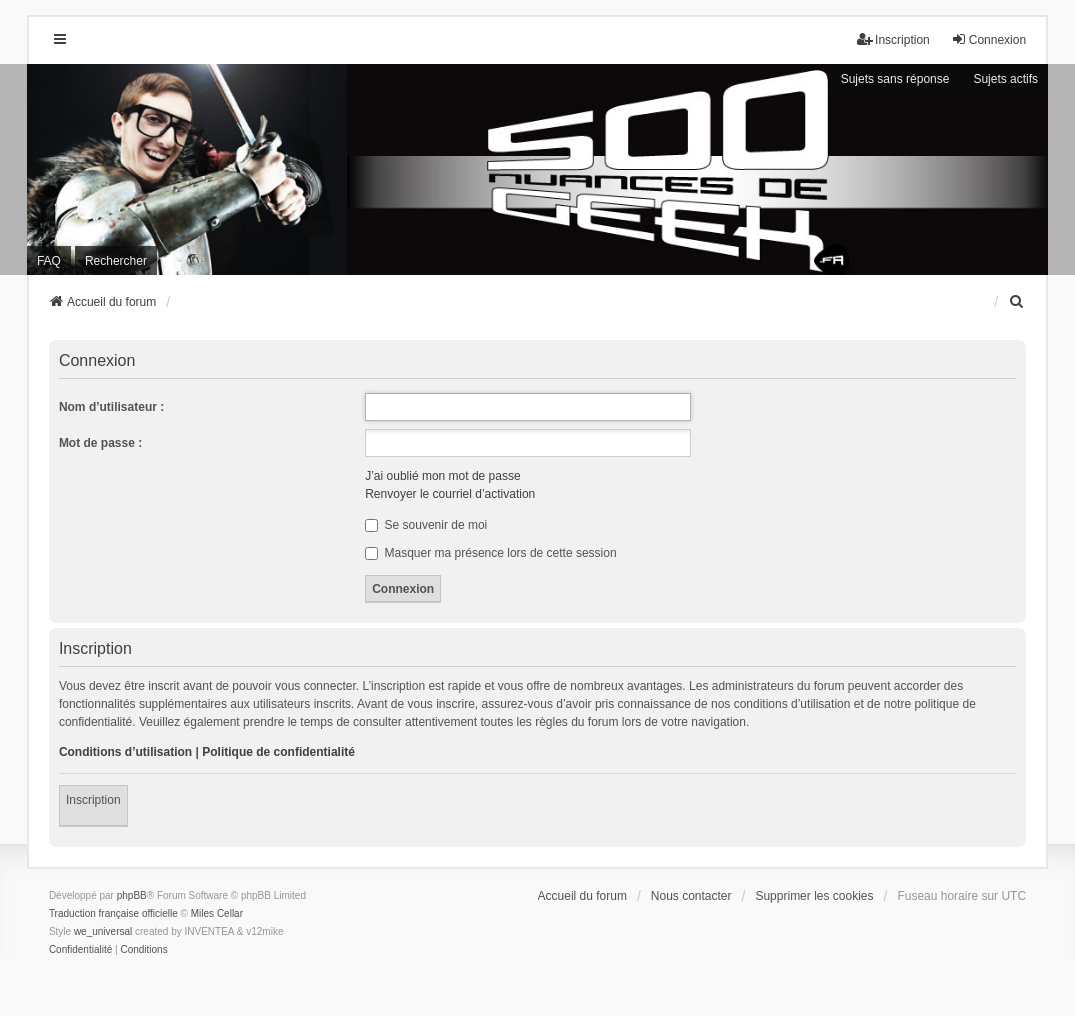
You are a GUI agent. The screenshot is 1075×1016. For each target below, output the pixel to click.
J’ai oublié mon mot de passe (442, 476)
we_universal (103, 931)
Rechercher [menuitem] (116, 261)
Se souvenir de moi (426, 525)
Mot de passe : (100, 443)
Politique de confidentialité (278, 752)
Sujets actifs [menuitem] (1005, 79)
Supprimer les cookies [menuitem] (814, 896)
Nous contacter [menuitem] (691, 896)
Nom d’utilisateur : (111, 407)
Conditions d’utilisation (125, 752)
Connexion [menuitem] (988, 39)
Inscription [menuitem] (893, 39)
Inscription (93, 800)
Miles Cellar (217, 913)
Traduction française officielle (113, 913)
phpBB (132, 895)
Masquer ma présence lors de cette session (490, 553)
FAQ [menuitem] (49, 261)
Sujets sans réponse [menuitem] (895, 79)
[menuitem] (1017, 302)
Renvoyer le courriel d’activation (450, 494)
